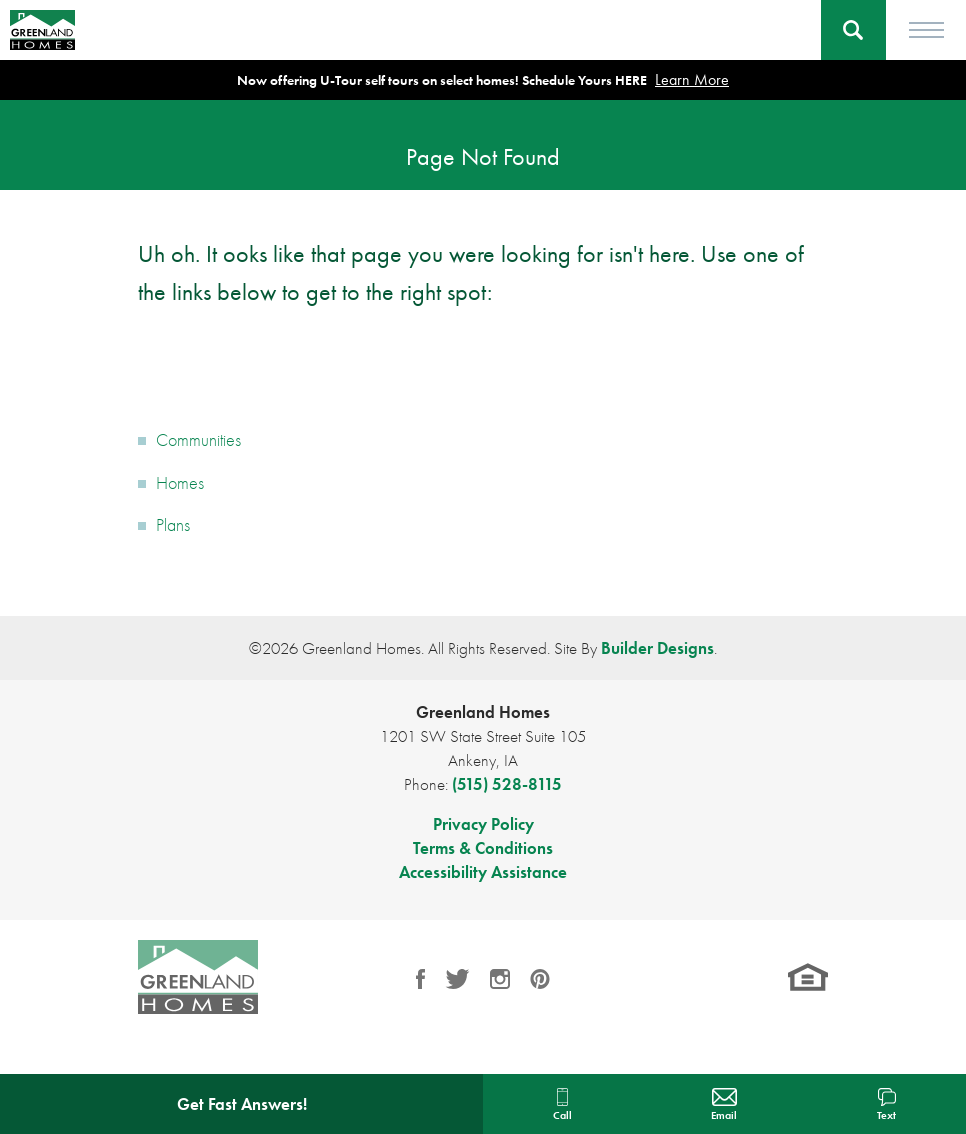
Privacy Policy (483, 824)
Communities (198, 439)
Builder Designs (657, 648)
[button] (853, 30)
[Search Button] (853, 30)
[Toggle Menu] (926, 30)
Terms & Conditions (483, 848)
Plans (173, 524)
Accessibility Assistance (483, 872)
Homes (180, 482)
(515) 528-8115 (507, 784)
